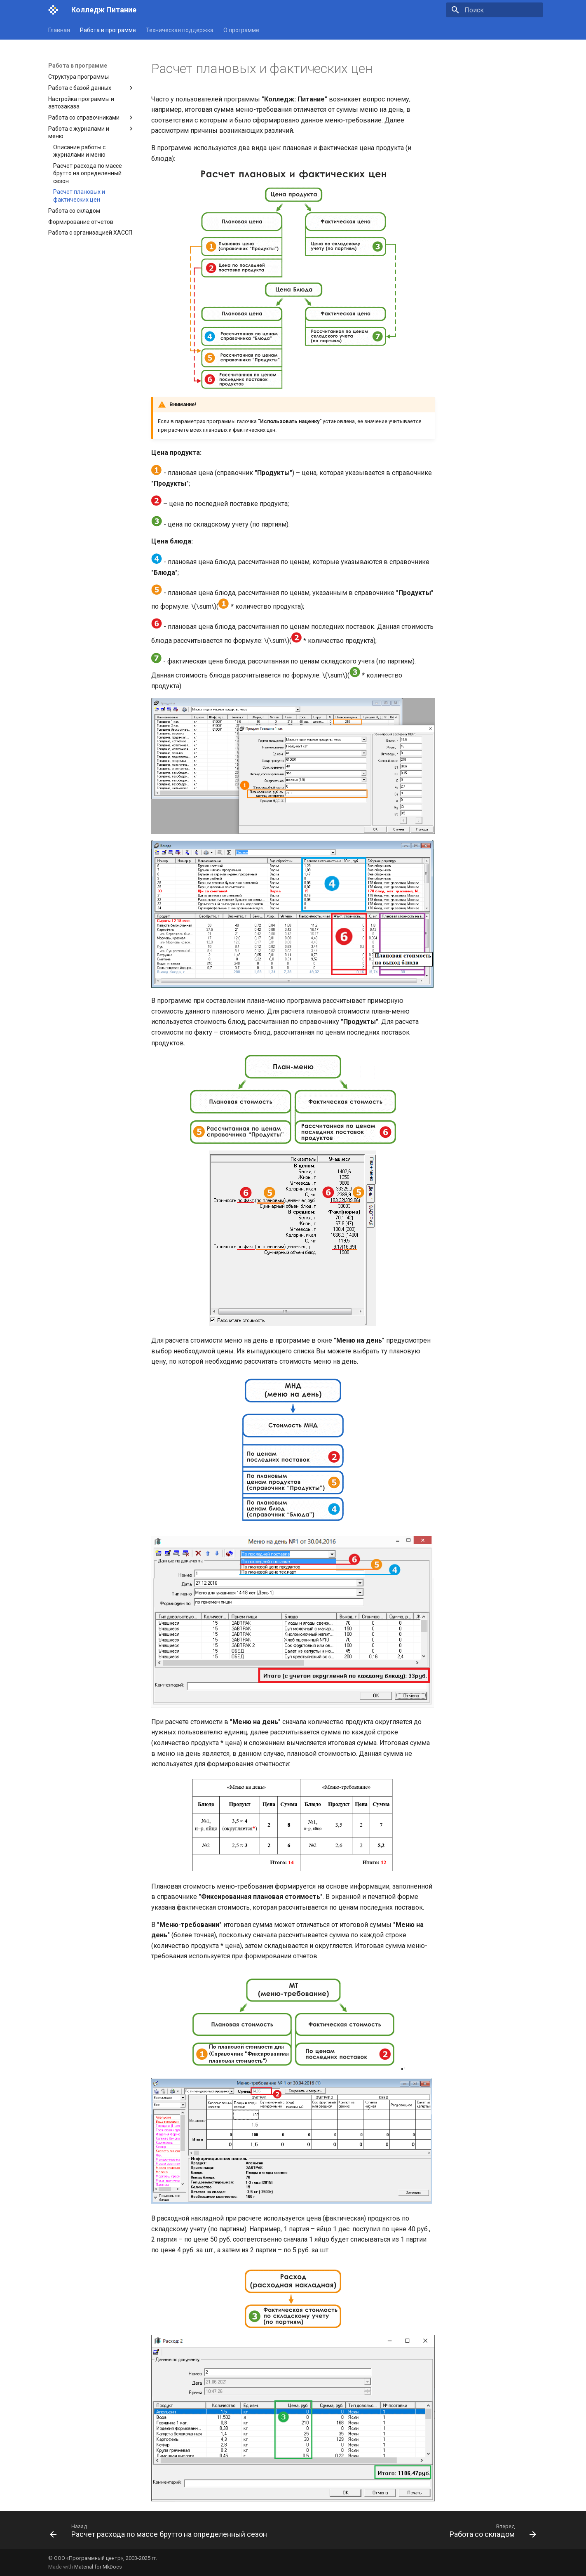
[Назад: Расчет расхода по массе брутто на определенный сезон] (160, 2532)
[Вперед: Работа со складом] (491, 2532)
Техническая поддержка (179, 30)
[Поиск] (494, 9)
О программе (241, 30)
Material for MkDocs (98, 2567)
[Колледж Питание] (53, 10)
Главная (59, 30)
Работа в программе (108, 30)
